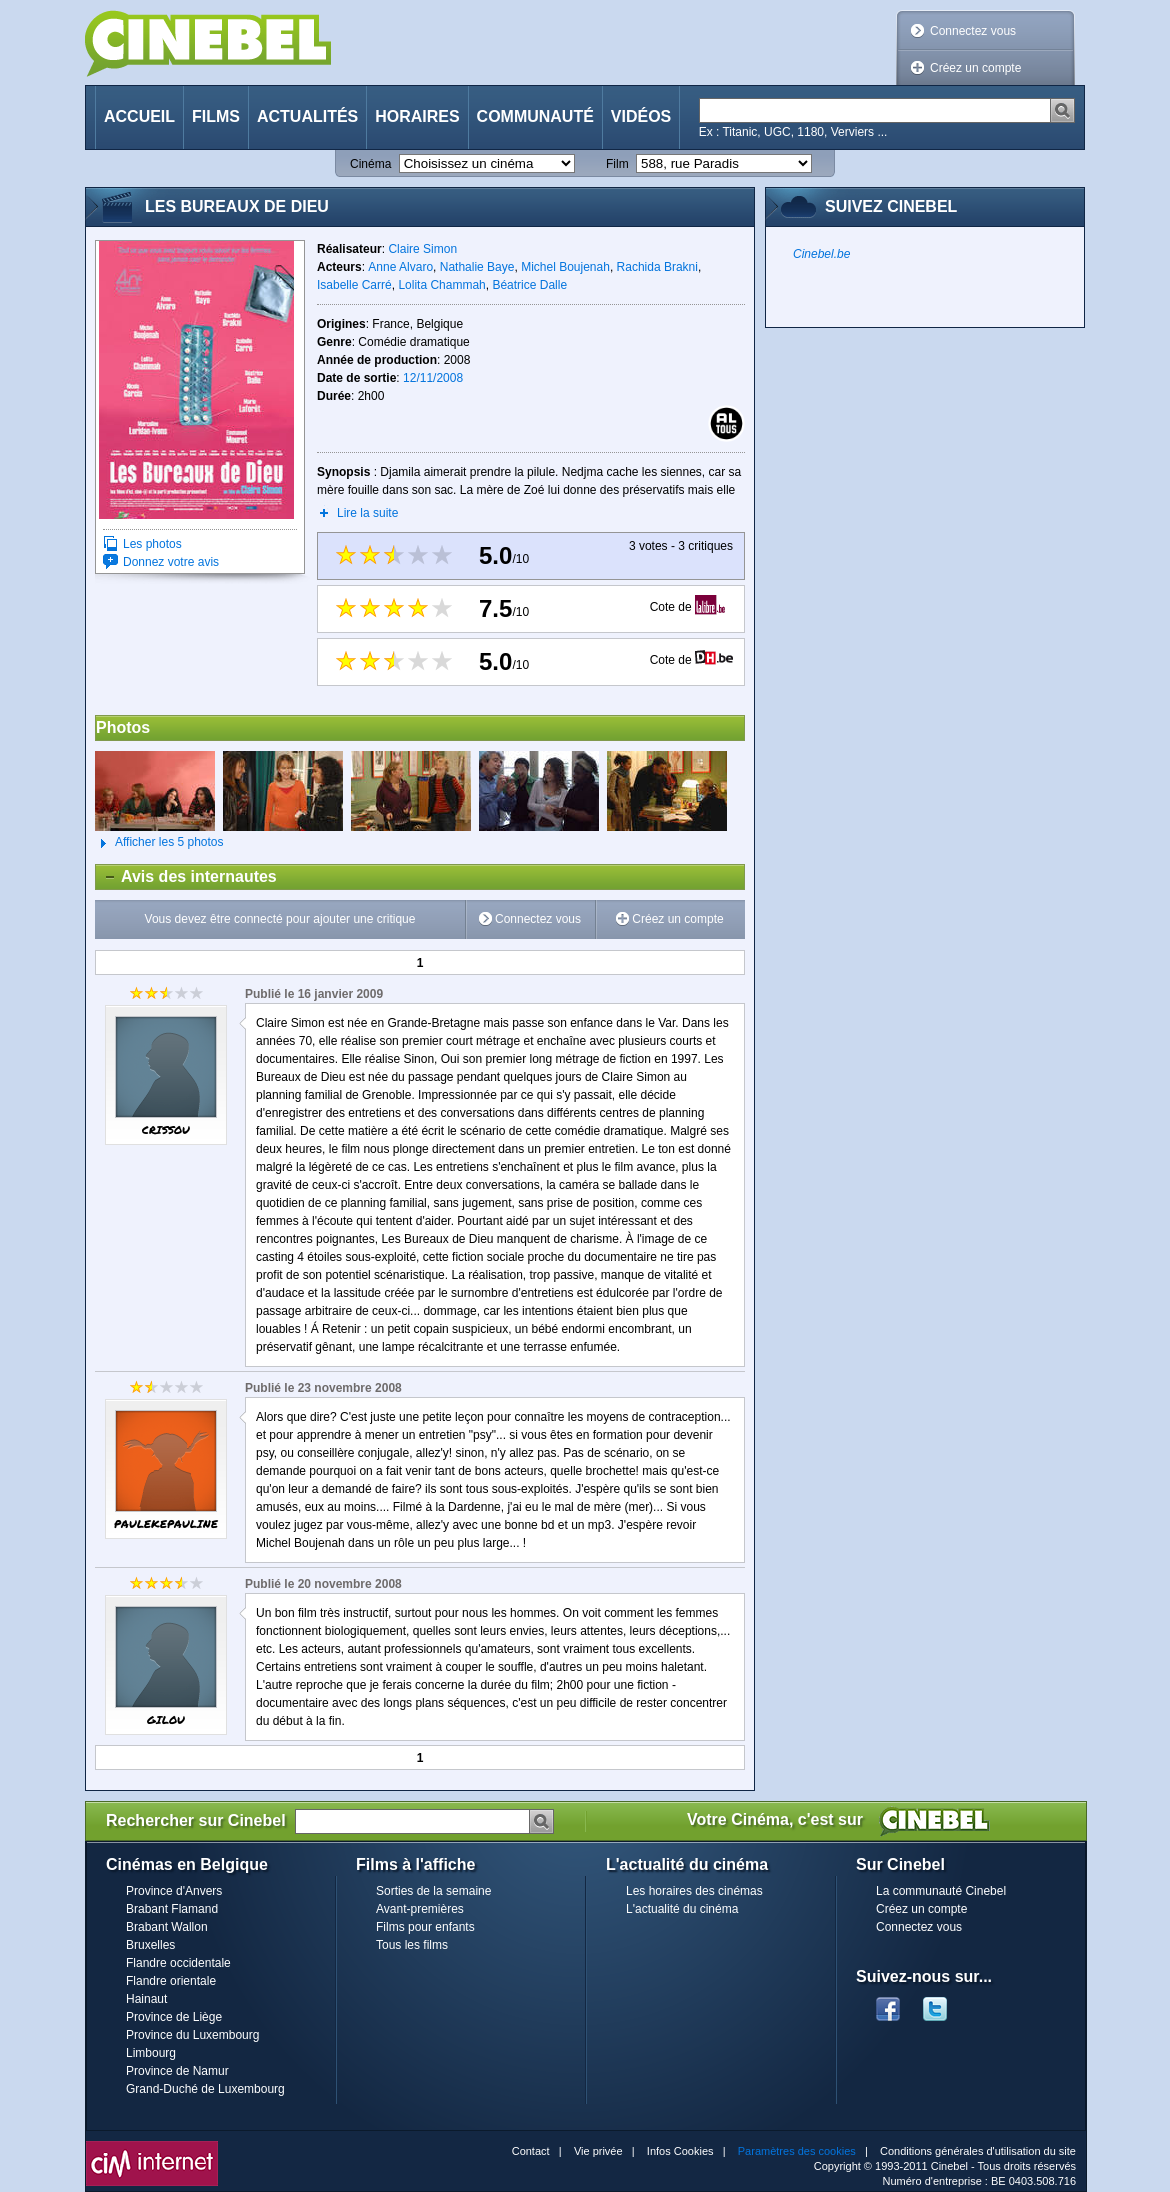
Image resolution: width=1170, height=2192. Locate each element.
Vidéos (641, 116)
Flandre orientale (171, 1981)
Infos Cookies (680, 2151)
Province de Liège (174, 2017)
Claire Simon (422, 249)
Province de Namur (177, 2071)
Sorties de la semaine (433, 1891)
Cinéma (370, 164)
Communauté (535, 116)
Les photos (152, 544)
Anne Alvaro (400, 267)
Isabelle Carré (354, 285)
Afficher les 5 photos (159, 843)
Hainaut (146, 1999)
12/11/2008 (433, 378)
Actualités (307, 116)
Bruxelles (150, 1945)
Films (216, 116)
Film (617, 164)
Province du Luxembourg (192, 2035)
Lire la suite (367, 513)
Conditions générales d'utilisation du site (978, 2151)
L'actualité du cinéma (682, 1909)
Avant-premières (420, 1909)
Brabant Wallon (167, 1927)
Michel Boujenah (565, 267)
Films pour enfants (425, 1927)
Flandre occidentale (178, 1963)
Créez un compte (975, 68)
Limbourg (151, 2053)
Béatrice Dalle (529, 285)
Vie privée (598, 2151)
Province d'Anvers (174, 1891)
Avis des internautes (186, 877)
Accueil (139, 116)
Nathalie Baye (477, 267)
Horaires (417, 116)
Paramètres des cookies (797, 2151)
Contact (531, 2151)
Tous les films (412, 1945)
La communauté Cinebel (941, 1891)
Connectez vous (973, 31)
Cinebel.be (821, 254)
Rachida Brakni (657, 267)
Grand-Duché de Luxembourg (205, 2089)
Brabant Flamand (172, 1909)
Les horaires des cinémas (694, 1891)
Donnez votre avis (171, 562)
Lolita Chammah (441, 285)
